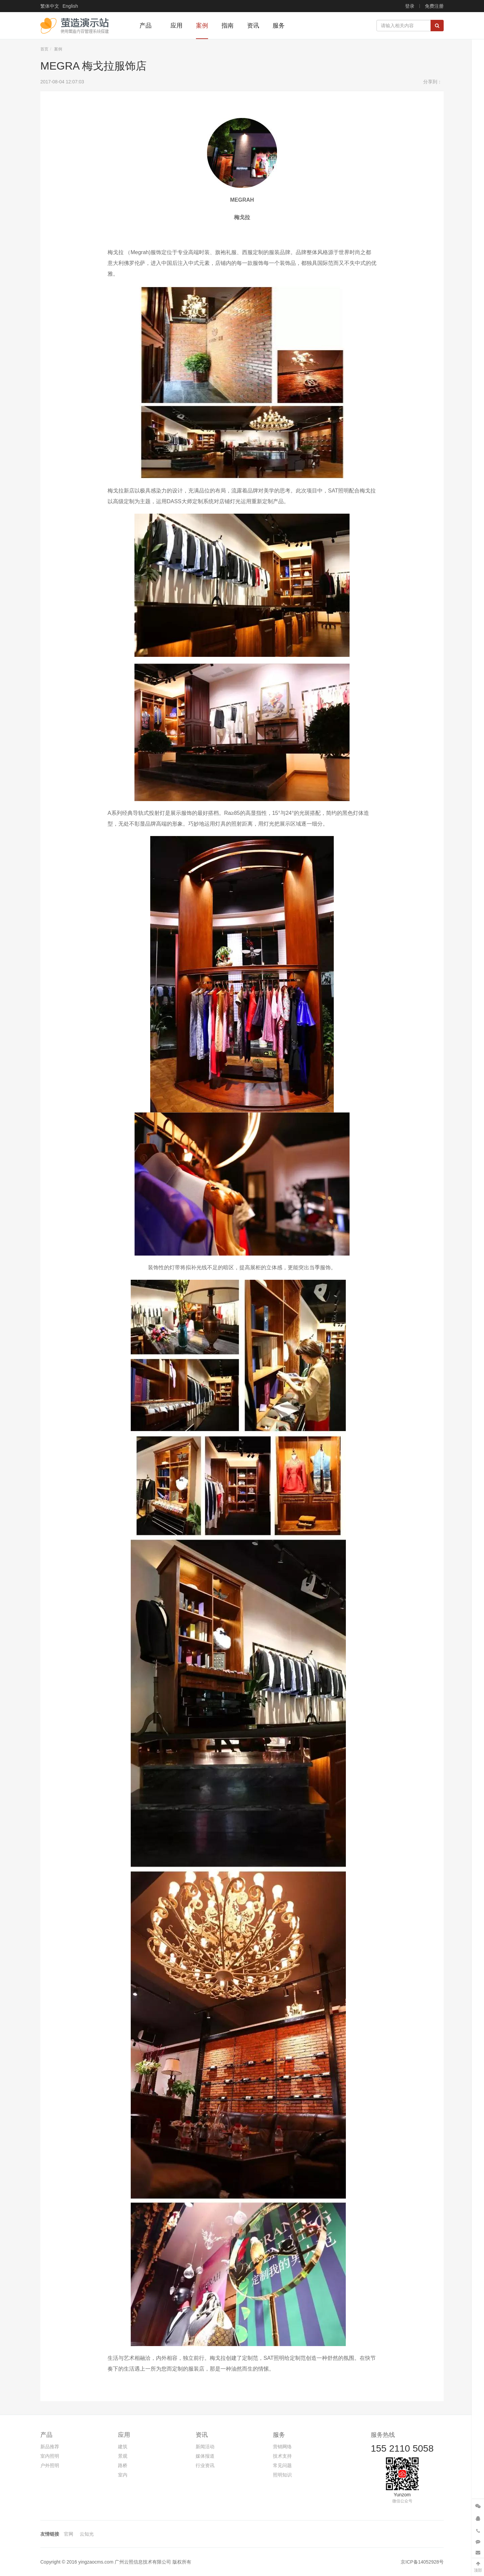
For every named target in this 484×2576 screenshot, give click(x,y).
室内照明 (49, 2456)
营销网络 (282, 2446)
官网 (68, 2534)
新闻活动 (205, 2446)
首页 (44, 49)
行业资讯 (205, 2465)
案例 (58, 49)
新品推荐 (49, 2446)
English (70, 6)
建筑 (122, 2446)
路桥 (122, 2465)
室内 (122, 2475)
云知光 (87, 2534)
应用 (124, 2434)
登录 (409, 6)
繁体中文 (49, 6)
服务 (279, 2434)
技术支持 (282, 2456)
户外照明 (49, 2465)
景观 (122, 2456)
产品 (46, 2434)
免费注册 (434, 6)
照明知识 (282, 2475)
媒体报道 (205, 2456)
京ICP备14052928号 (422, 2562)
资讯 (202, 2434)
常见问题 (282, 2465)
